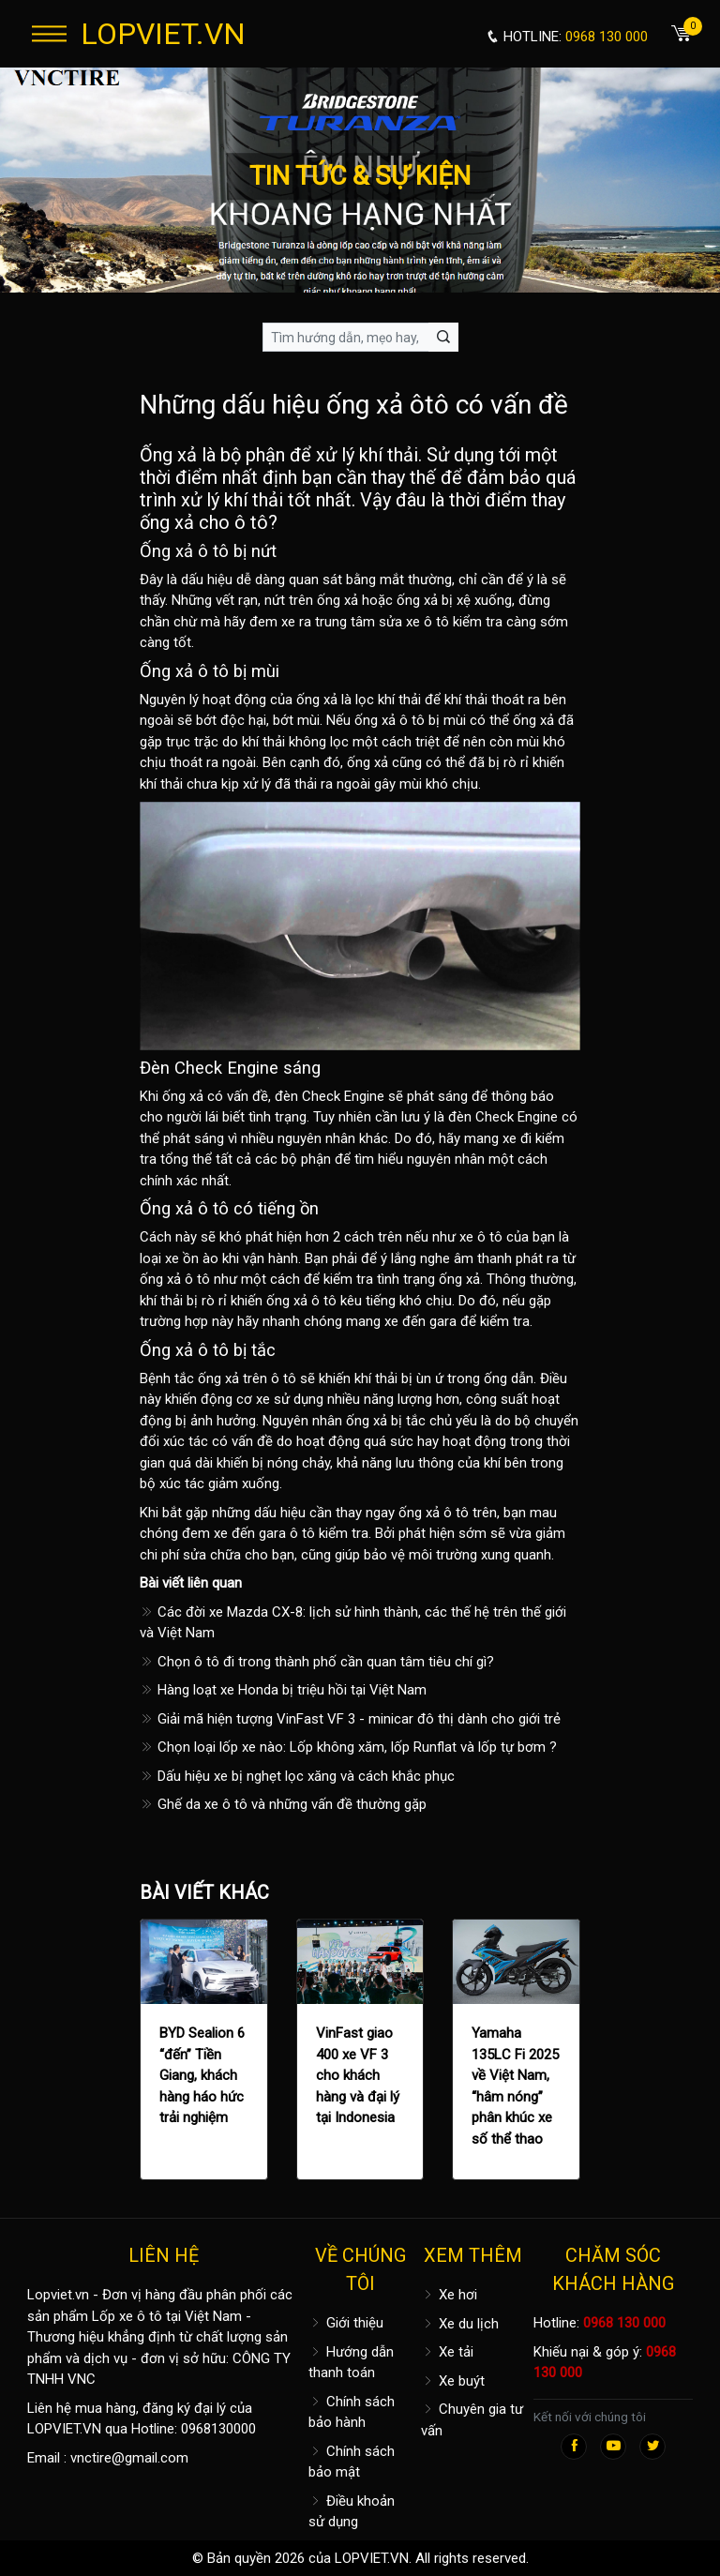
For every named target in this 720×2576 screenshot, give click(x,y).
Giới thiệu (345, 2322)
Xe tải (447, 2351)
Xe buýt (453, 2381)
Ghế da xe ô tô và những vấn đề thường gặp (283, 1804)
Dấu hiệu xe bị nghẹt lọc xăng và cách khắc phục (297, 1776)
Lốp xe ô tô (127, 2316)
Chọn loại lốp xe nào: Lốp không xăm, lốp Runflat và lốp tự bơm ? (348, 1747)
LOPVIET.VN (163, 34)
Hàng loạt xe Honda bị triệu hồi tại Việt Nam (283, 1689)
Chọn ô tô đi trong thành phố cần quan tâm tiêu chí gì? (317, 1661)
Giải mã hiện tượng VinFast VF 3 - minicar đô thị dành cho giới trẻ (350, 1718)
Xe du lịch (460, 2323)
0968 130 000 (624, 2322)
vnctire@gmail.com (129, 2457)
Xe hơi (449, 2294)
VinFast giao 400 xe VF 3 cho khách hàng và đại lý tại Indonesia (357, 2075)
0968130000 (218, 2428)
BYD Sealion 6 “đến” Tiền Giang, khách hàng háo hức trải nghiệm (202, 2075)
